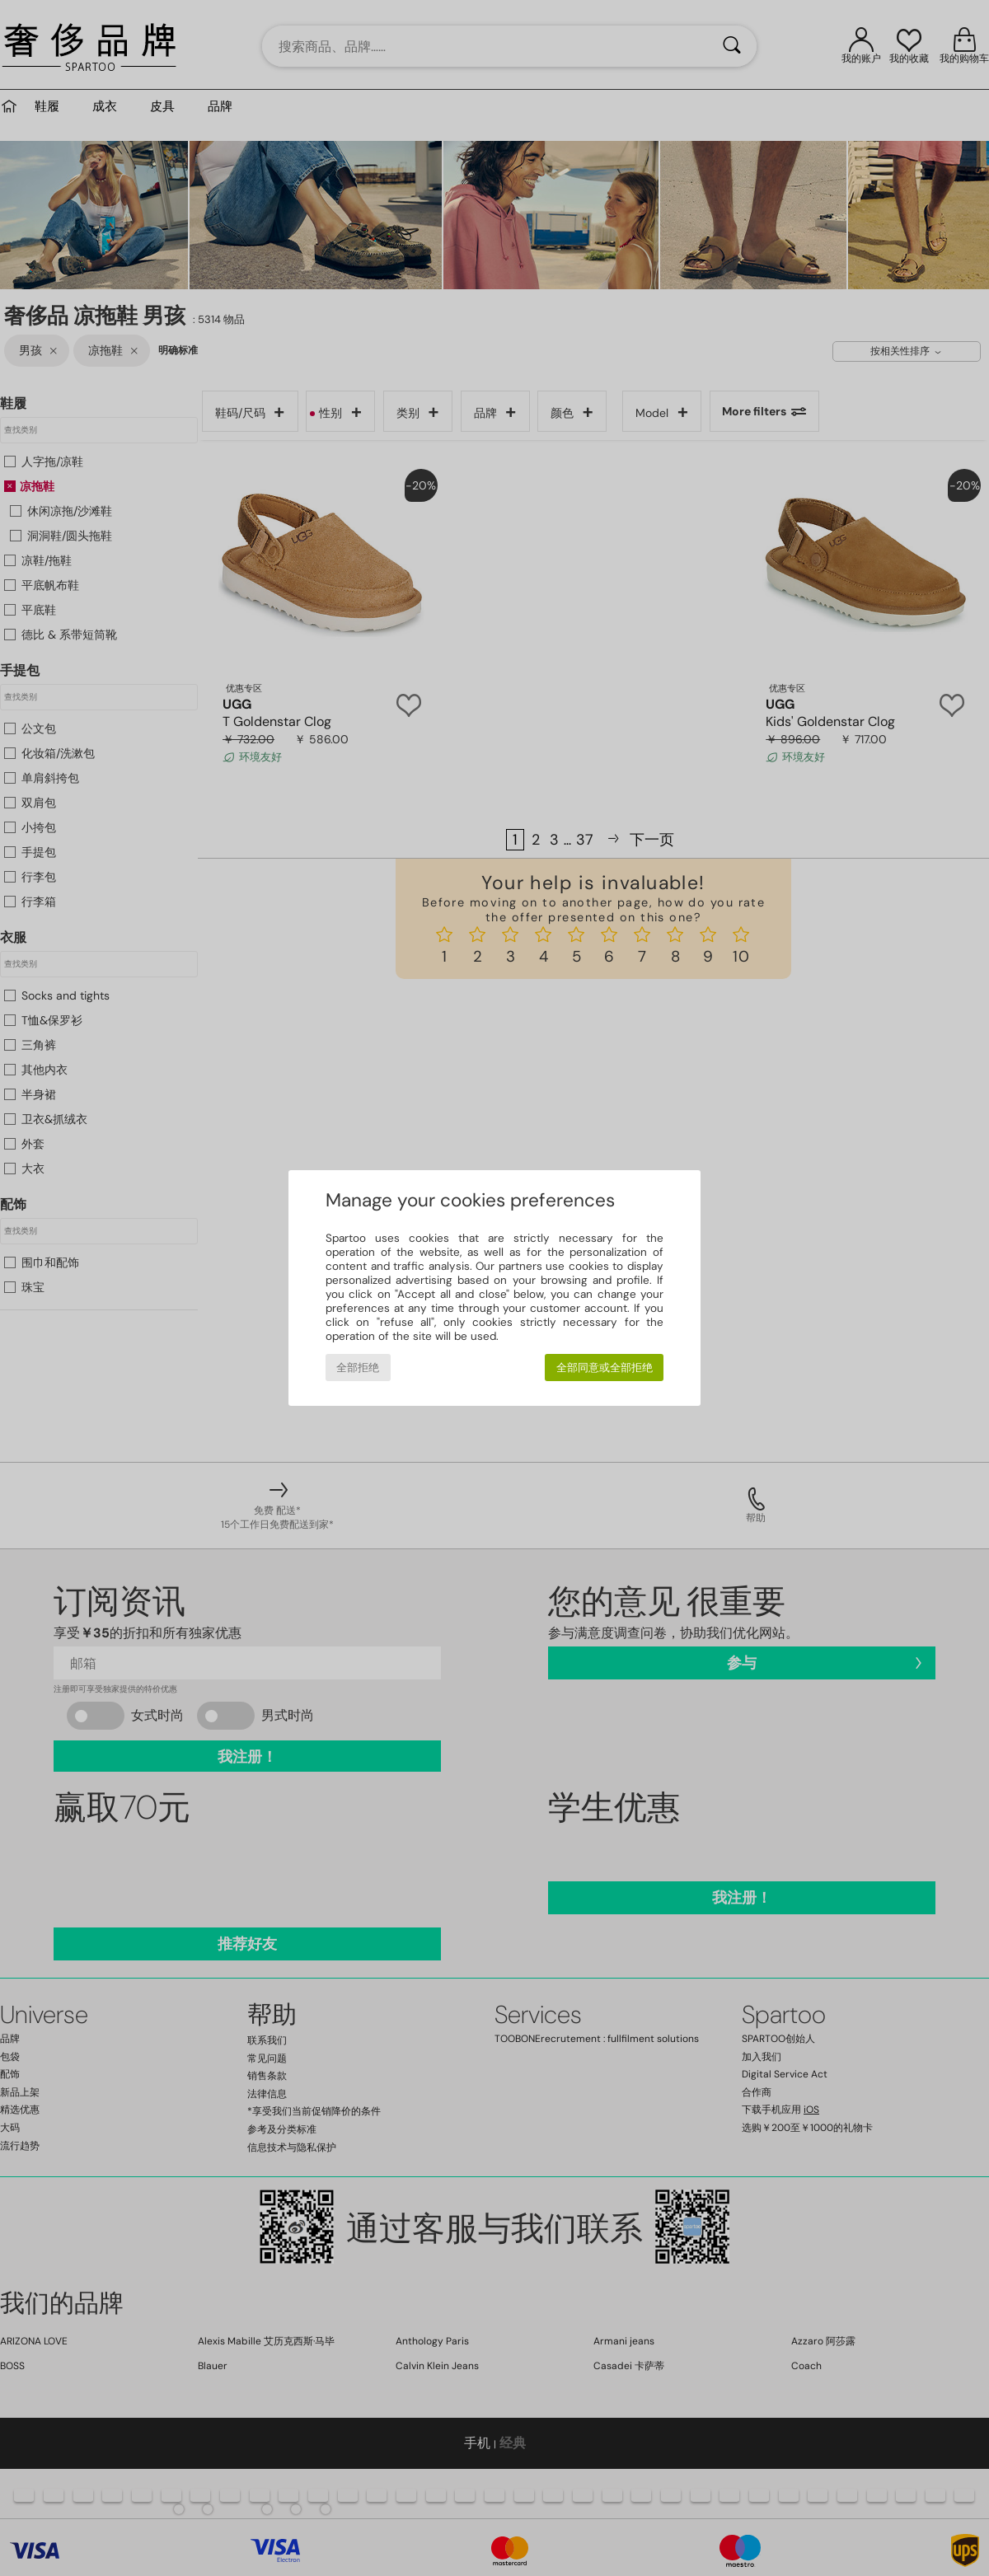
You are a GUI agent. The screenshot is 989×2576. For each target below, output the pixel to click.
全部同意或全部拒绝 (604, 1367)
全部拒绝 (357, 1367)
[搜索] (731, 46)
